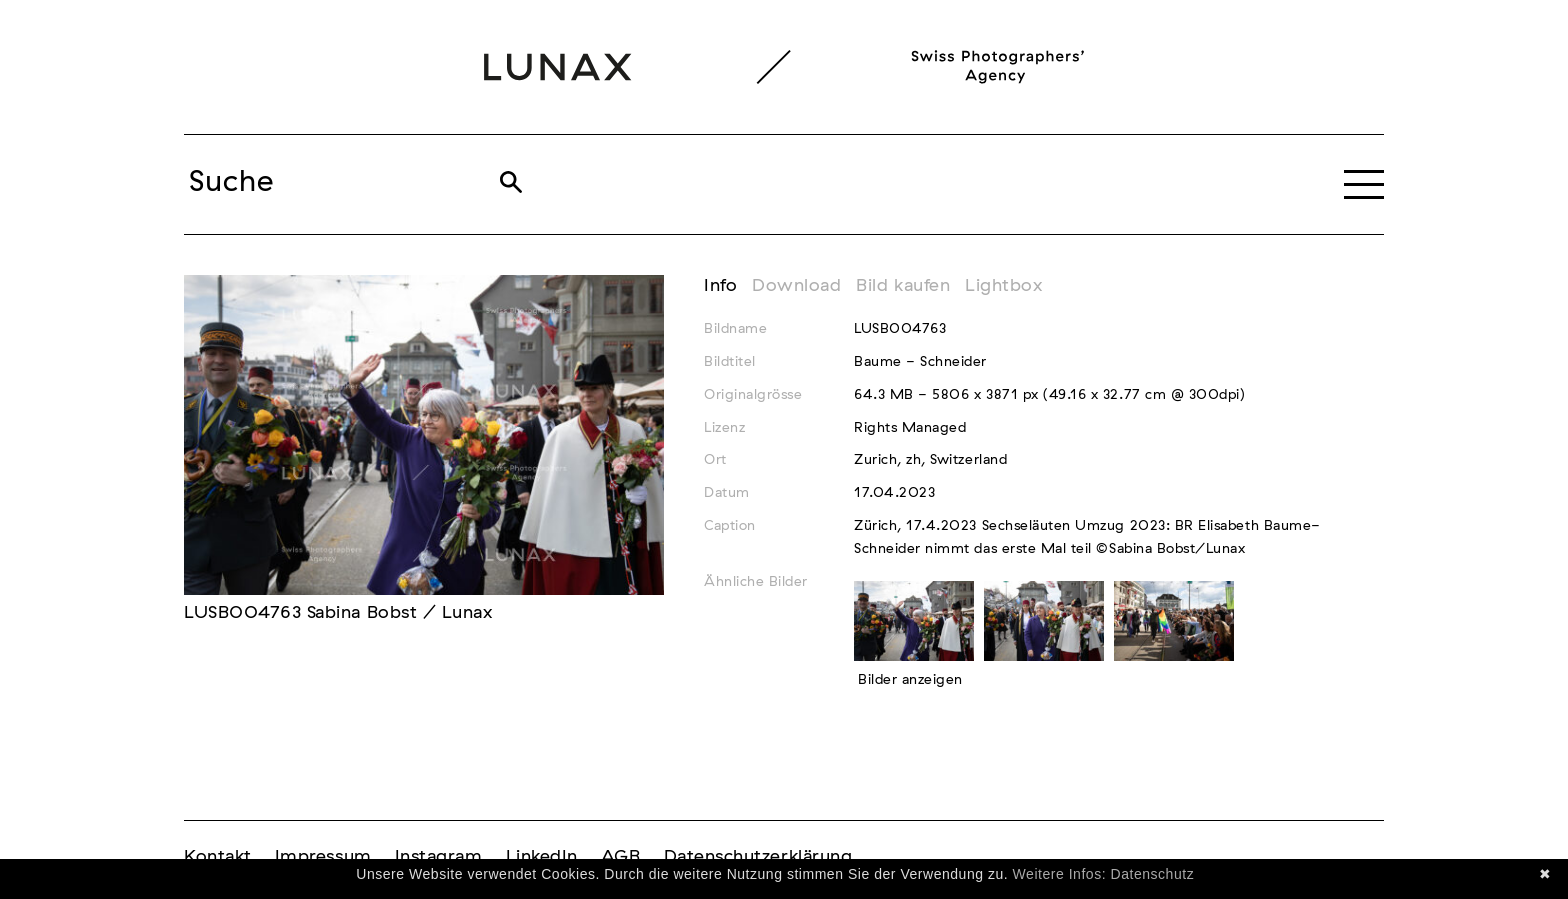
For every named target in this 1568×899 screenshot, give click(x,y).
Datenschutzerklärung (758, 857)
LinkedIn (542, 857)
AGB (621, 857)
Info (720, 286)
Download (796, 286)
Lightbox (1003, 286)
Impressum (323, 857)
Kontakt (218, 857)
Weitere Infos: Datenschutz (1104, 874)
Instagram (439, 857)
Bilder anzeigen (910, 680)
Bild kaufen (903, 286)
